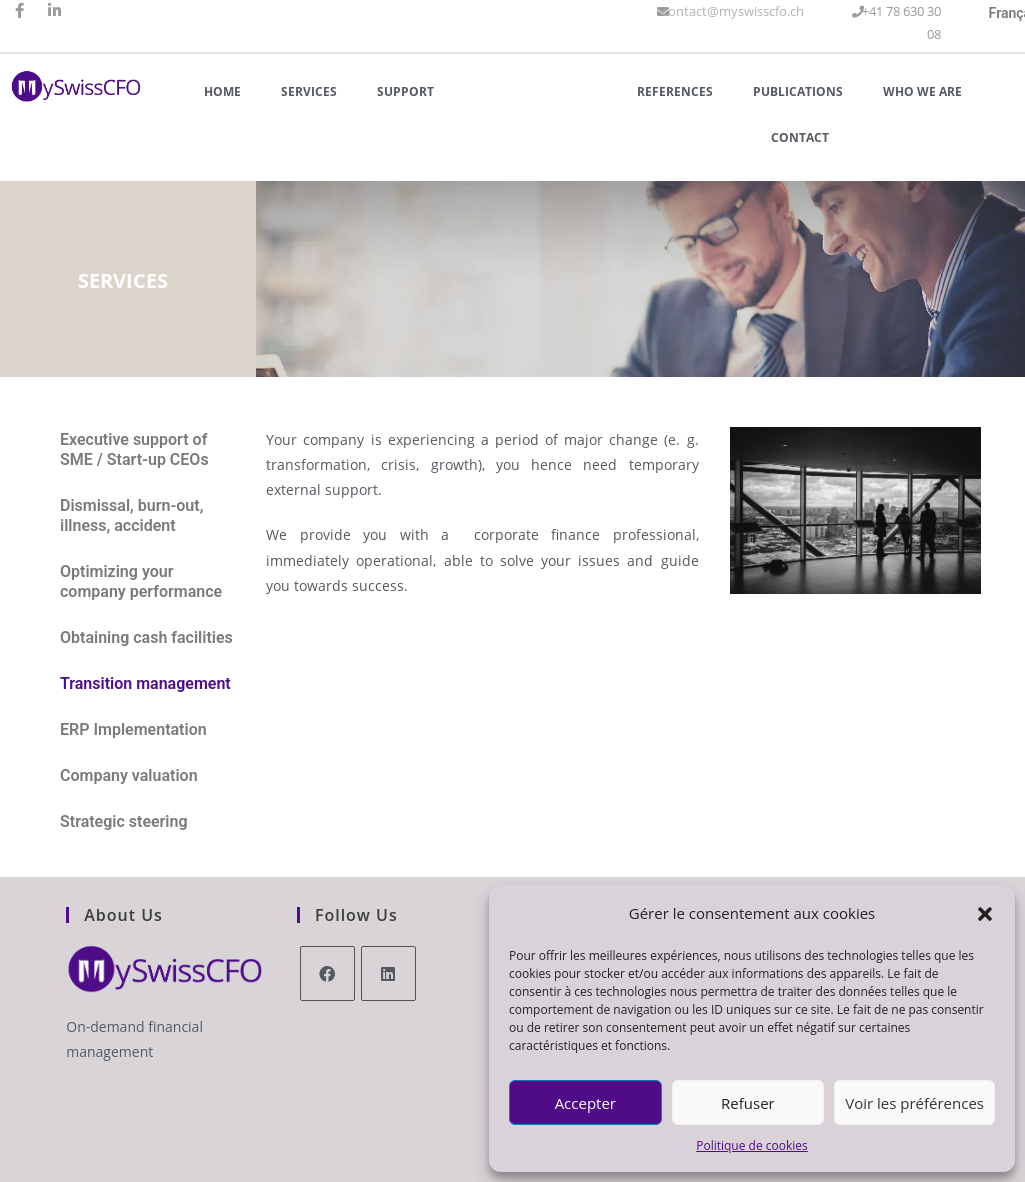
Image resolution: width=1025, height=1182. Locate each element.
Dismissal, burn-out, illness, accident (131, 515)
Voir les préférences (914, 1103)
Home (222, 91)
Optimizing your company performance (141, 581)
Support (405, 91)
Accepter (585, 1103)
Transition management (145, 683)
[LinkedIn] (388, 973)
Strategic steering (124, 821)
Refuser (748, 1103)
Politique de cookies (752, 1145)
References (675, 91)
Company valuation (129, 775)
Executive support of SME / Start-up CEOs (134, 449)
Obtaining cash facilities (146, 637)
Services (309, 91)
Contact (800, 137)
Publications (798, 91)
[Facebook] (327, 973)
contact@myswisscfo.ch (733, 11)
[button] (985, 914)
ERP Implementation (133, 729)
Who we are (922, 91)
